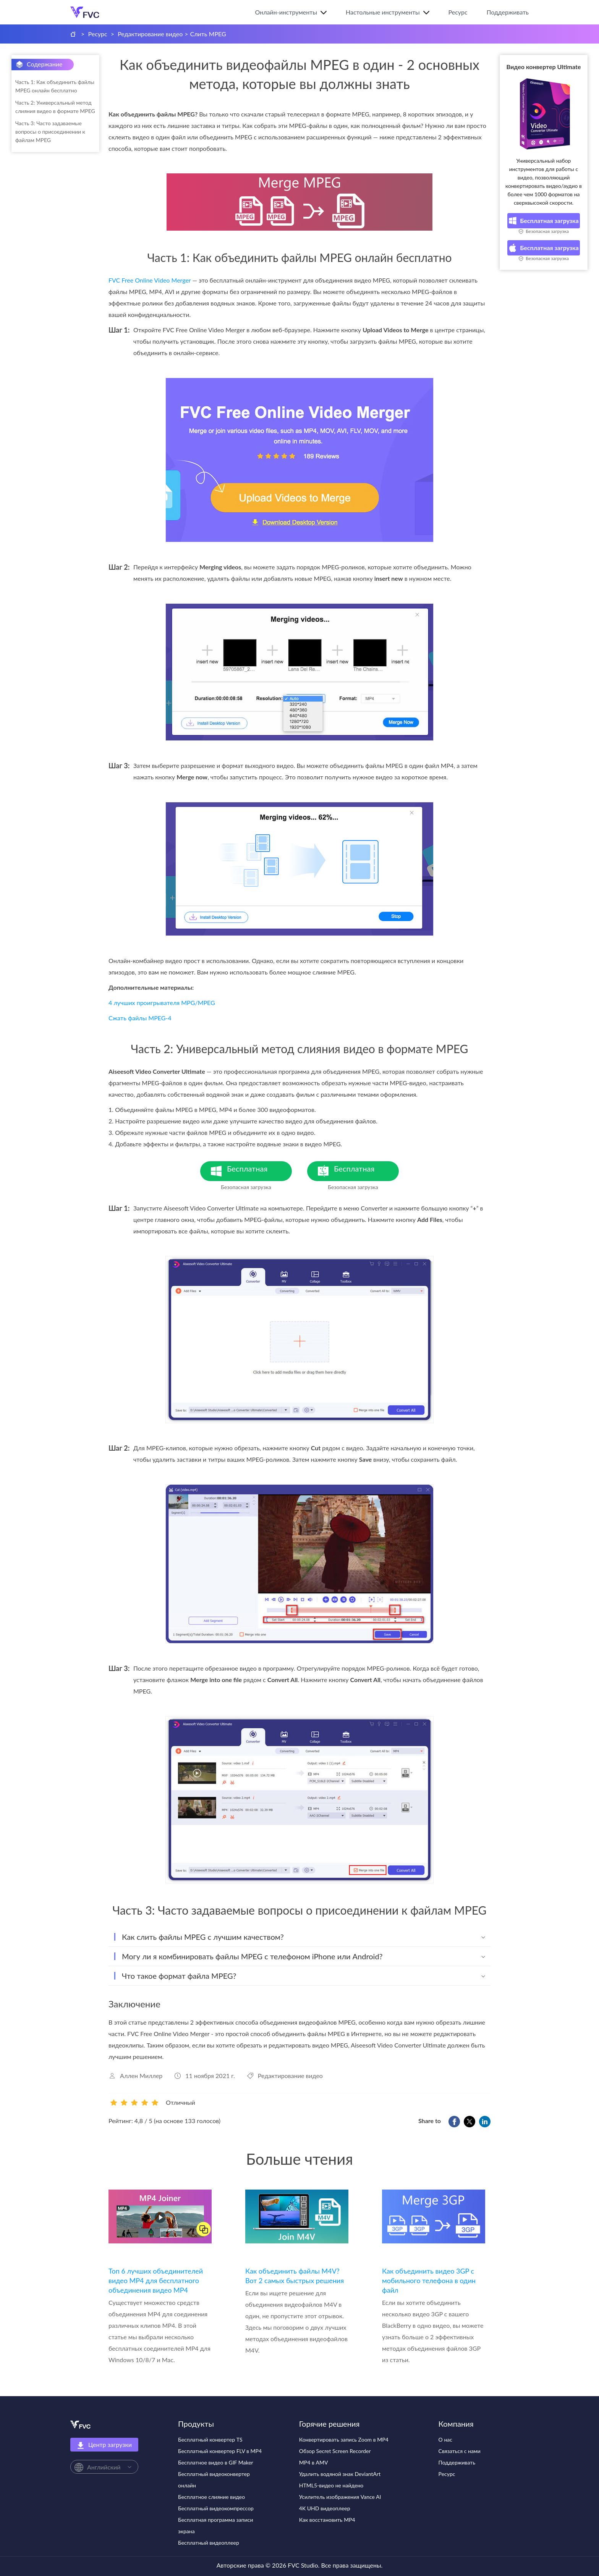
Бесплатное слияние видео (211, 2497)
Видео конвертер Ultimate (544, 66)
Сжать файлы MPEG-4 (140, 1017)
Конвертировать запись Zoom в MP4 (344, 2439)
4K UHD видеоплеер (324, 2508)
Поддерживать (508, 12)
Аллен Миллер (141, 2075)
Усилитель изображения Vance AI (340, 2497)
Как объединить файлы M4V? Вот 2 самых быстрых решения (294, 2276)
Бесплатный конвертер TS (210, 2439)
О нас (445, 2439)
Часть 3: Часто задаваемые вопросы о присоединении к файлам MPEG (50, 131)
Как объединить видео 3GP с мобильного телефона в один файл (429, 2280)
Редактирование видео (150, 33)
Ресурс (458, 12)
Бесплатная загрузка (543, 221)
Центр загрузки (104, 2445)
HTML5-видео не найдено (331, 2485)
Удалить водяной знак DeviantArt (339, 2474)
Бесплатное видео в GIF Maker (215, 2462)
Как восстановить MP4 (327, 2519)
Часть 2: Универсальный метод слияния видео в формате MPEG (55, 106)
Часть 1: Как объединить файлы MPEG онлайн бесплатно (54, 86)
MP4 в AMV (313, 2462)
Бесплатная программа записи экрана (215, 2525)
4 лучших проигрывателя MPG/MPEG (161, 1002)
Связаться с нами (460, 2451)
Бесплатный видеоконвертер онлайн (214, 2480)
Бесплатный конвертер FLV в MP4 (220, 2451)
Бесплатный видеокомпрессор (216, 2508)
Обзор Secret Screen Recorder (335, 2451)
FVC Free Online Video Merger (149, 280)
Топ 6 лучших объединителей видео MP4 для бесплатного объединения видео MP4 (155, 2280)
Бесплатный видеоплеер (208, 2542)
